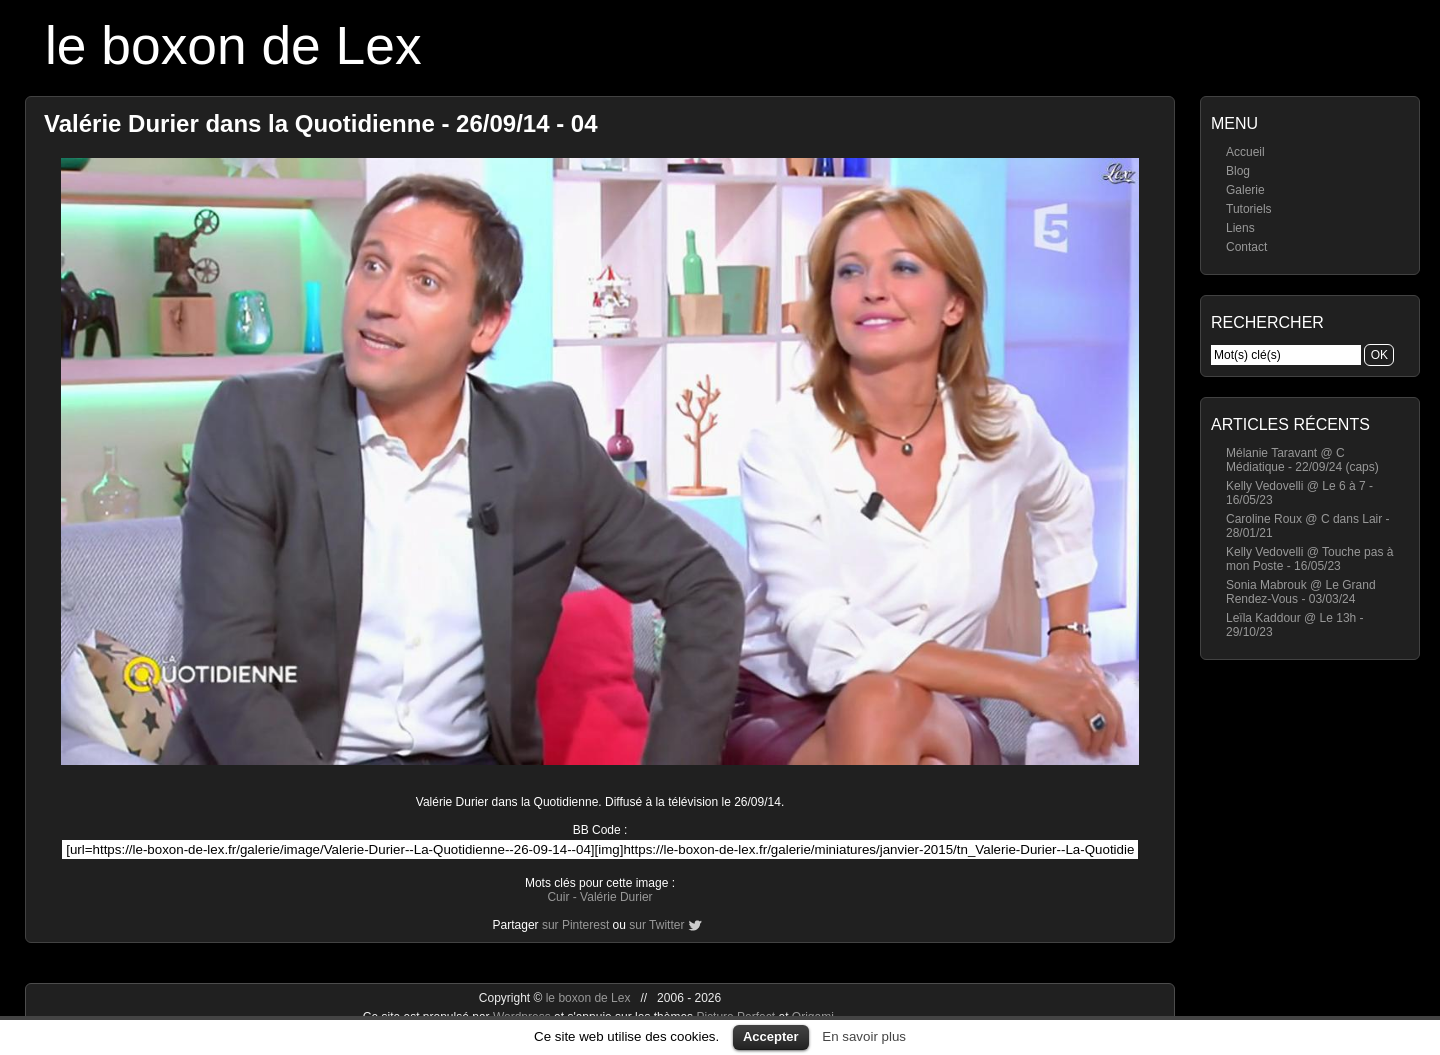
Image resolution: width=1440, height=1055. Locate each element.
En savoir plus (864, 1036)
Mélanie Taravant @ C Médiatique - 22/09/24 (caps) (1302, 460)
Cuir (558, 897)
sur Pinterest (575, 925)
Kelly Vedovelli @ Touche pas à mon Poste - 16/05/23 (1309, 559)
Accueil (1245, 152)
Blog (1238, 171)
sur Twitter (656, 925)
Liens (1240, 228)
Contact (1246, 247)
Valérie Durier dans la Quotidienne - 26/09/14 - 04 (321, 123)
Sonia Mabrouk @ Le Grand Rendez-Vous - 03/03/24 (1301, 592)
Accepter (771, 1036)
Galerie (1245, 190)
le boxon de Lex (233, 45)
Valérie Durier (616, 897)
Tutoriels (1249, 209)
